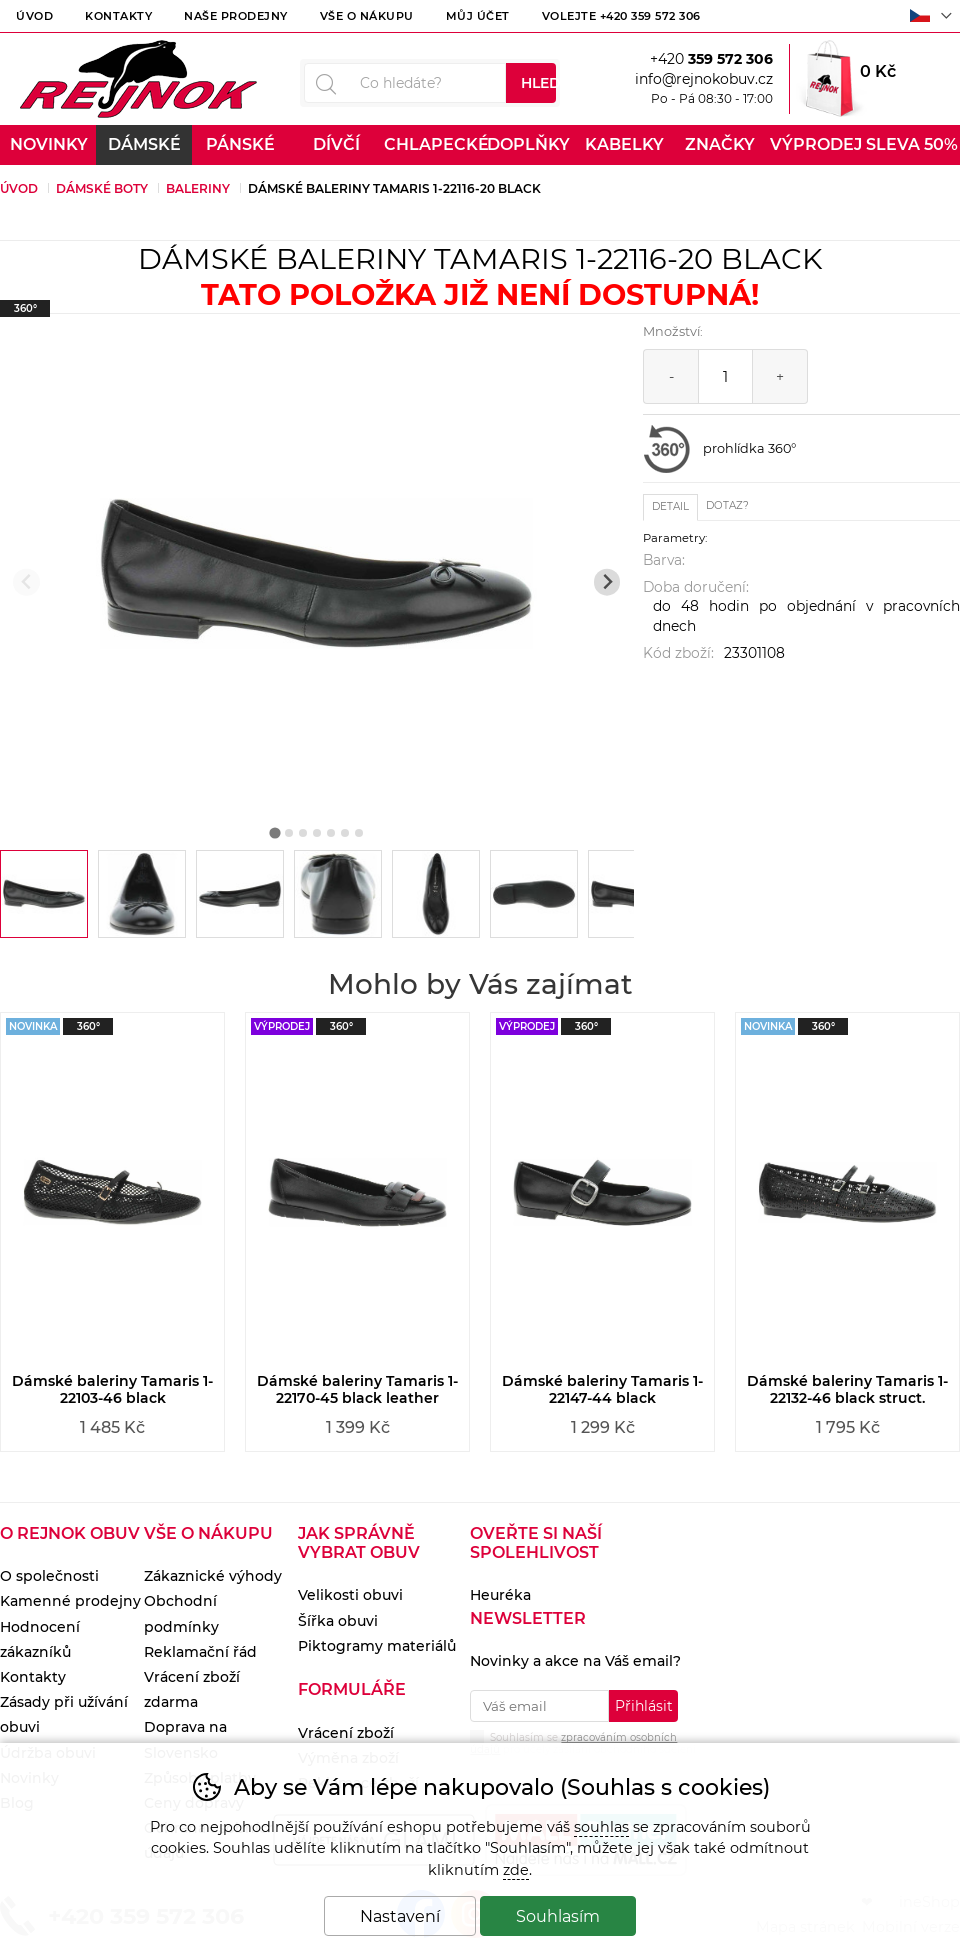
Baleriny (198, 188)
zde (516, 1870)
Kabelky (624, 144)
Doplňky (528, 144)
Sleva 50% (912, 144)
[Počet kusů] (725, 376)
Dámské (144, 144)
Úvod (34, 16)
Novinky (49, 144)
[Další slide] (607, 582)
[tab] (274, 832)
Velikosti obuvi (350, 1595)
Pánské (240, 144)
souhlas (601, 1827)
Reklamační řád (200, 1652)
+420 (711, 59)
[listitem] (44, 894)
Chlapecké (432, 144)
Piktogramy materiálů (377, 1646)
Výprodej (816, 144)
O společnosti (49, 1576)
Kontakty (118, 16)
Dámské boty (102, 188)
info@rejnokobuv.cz (704, 79)
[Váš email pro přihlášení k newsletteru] (539, 1706)
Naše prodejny (236, 16)
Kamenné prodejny (70, 1601)
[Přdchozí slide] (26, 582)
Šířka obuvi (338, 1621)
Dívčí (336, 144)
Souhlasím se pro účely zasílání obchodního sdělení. (584, 1741)
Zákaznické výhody (213, 1576)
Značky (720, 144)
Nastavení (400, 1916)
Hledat (538, 83)
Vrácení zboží (346, 1733)
